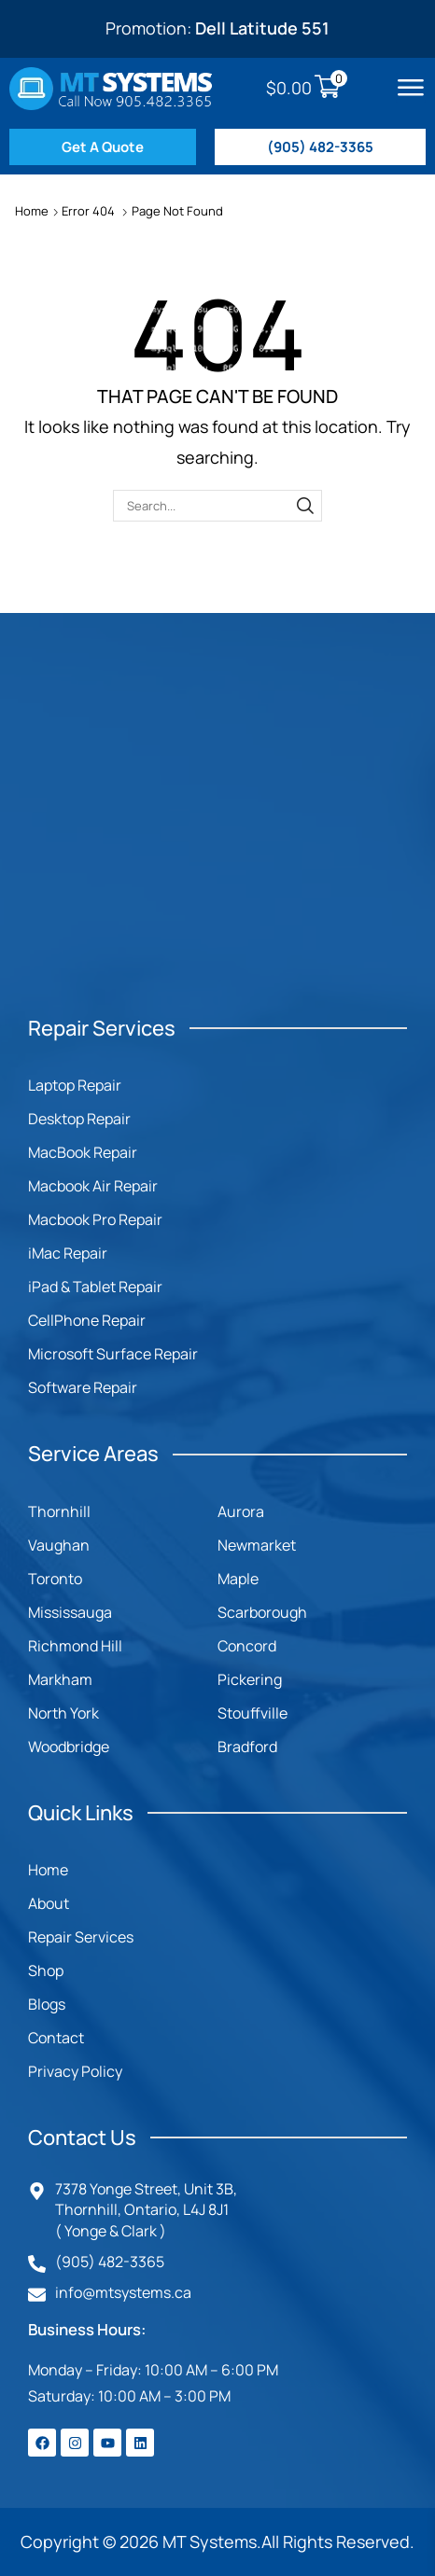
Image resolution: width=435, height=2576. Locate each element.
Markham (60, 1679)
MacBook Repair (82, 1152)
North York (63, 1713)
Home (32, 210)
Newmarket (257, 1545)
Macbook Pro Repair (95, 1219)
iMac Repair (67, 1253)
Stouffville (253, 1713)
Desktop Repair (79, 1118)
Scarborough (262, 1612)
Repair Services (80, 1937)
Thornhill (59, 1511)
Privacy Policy (75, 2071)
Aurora (241, 1511)
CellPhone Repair (87, 1320)
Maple (238, 1578)
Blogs (46, 2004)
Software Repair (82, 1387)
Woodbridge (68, 1746)
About (48, 1903)
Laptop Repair (74, 1085)
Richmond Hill (75, 1646)
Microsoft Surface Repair (113, 1354)
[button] (411, 88)
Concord (247, 1646)
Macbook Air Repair (93, 1186)
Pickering (250, 1679)
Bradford (247, 1746)
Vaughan (59, 1545)
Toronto (55, 1578)
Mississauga (70, 1612)
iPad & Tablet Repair (95, 1286)
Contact (56, 2037)
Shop (45, 1970)
